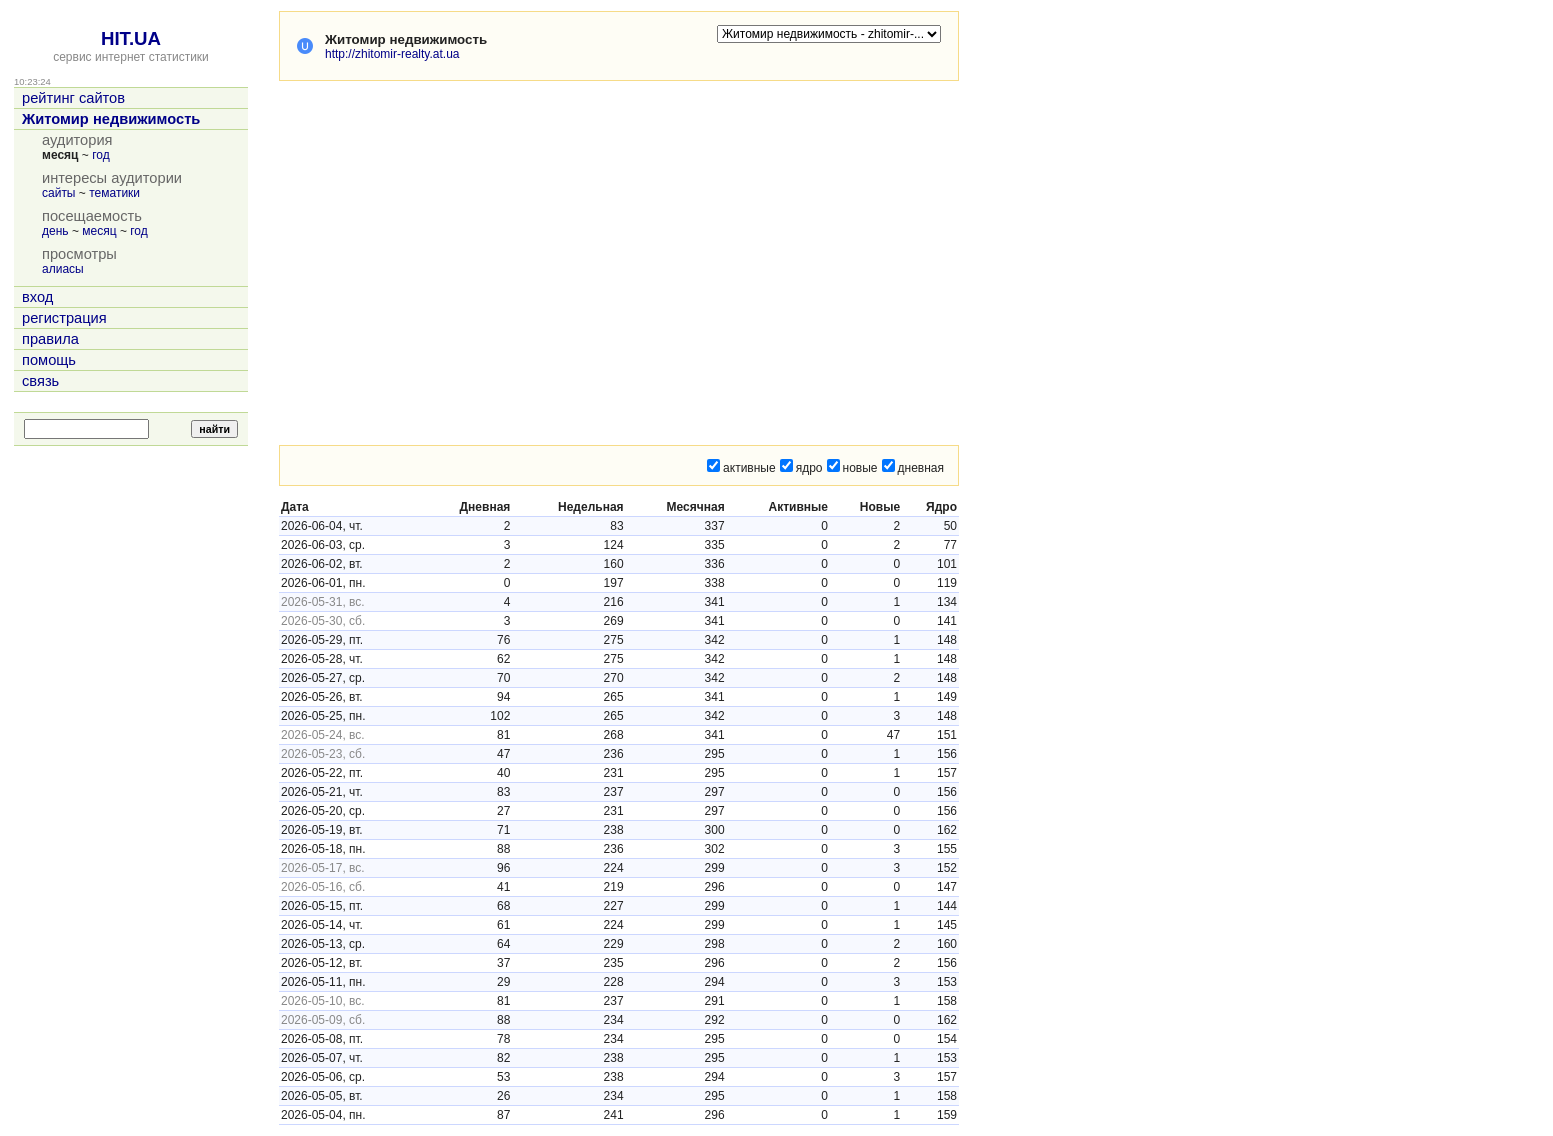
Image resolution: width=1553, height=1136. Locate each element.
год (101, 155)
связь (40, 381)
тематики (114, 193)
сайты (59, 193)
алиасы (63, 269)
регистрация (64, 318)
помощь (49, 360)
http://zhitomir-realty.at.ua (392, 54)
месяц (99, 231)
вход (37, 297)
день (55, 231)
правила (50, 339)
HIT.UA (131, 38)
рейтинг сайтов (73, 98)
